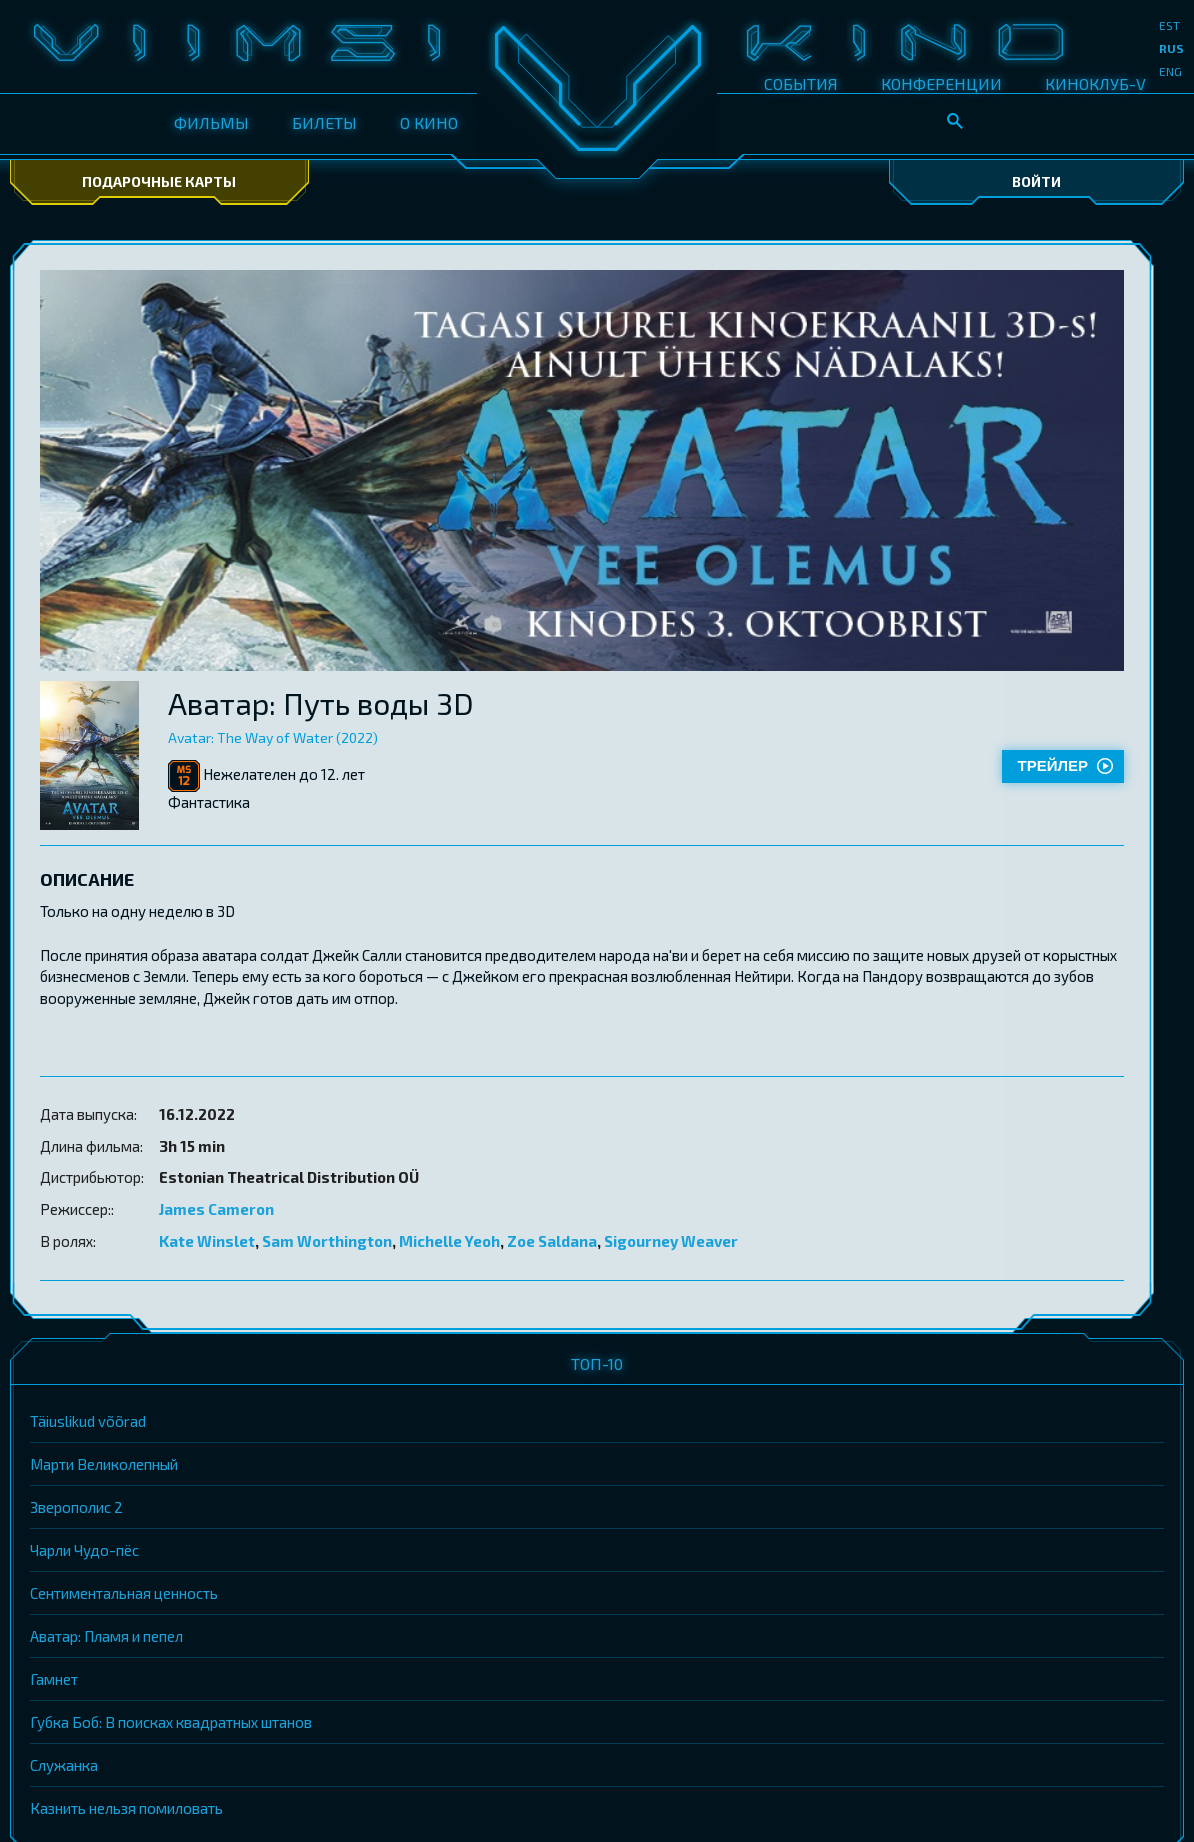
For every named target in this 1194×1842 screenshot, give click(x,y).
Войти (1036, 181)
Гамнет (54, 1679)
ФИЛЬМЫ (211, 122)
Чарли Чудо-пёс (84, 1550)
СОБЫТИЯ (801, 83)
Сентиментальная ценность (124, 1593)
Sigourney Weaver (671, 1241)
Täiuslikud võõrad (88, 1421)
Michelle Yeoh (449, 1241)
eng (1170, 71)
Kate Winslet (207, 1241)
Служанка (64, 1765)
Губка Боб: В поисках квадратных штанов (171, 1722)
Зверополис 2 (76, 1507)
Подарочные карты (159, 181)
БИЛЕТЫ (324, 122)
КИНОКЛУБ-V (1095, 83)
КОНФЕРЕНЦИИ (941, 83)
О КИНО (429, 122)
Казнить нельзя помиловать (126, 1808)
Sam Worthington (327, 1241)
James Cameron (216, 1209)
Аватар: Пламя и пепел (106, 1636)
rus (1171, 48)
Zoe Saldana (552, 1241)
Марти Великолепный (104, 1464)
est (1169, 25)
